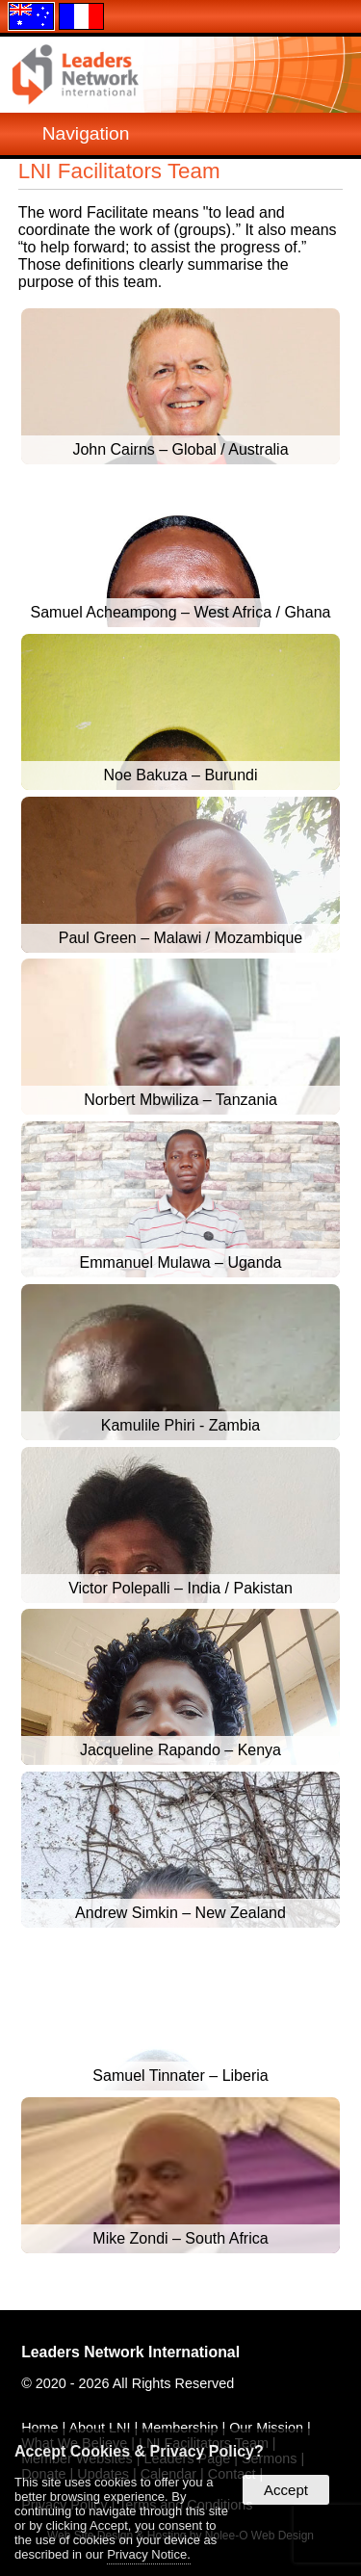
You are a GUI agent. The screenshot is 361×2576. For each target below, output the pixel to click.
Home (39, 2427)
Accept (286, 2490)
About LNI (99, 2427)
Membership (180, 2427)
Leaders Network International (130, 2352)
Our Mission (266, 2427)
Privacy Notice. (149, 2554)
